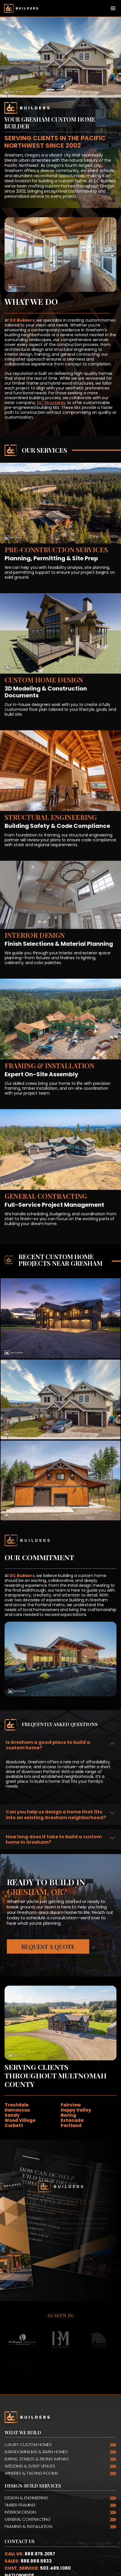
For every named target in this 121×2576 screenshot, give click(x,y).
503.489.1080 (55, 2568)
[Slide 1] (50, 89)
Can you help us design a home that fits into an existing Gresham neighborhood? (56, 1815)
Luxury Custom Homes (28, 2445)
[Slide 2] (60, 89)
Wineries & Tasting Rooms (31, 2473)
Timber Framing (20, 2505)
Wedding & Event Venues (30, 2466)
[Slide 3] (71, 89)
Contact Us (20, 2541)
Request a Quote (48, 1946)
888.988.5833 (36, 2561)
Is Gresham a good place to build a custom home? (48, 1745)
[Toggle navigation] (113, 8)
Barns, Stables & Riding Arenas (37, 2459)
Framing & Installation (28, 2526)
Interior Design (20, 2512)
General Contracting (27, 2519)
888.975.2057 (40, 2554)
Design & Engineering (26, 2498)
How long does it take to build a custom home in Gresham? (54, 1839)
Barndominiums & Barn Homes (36, 2452)
